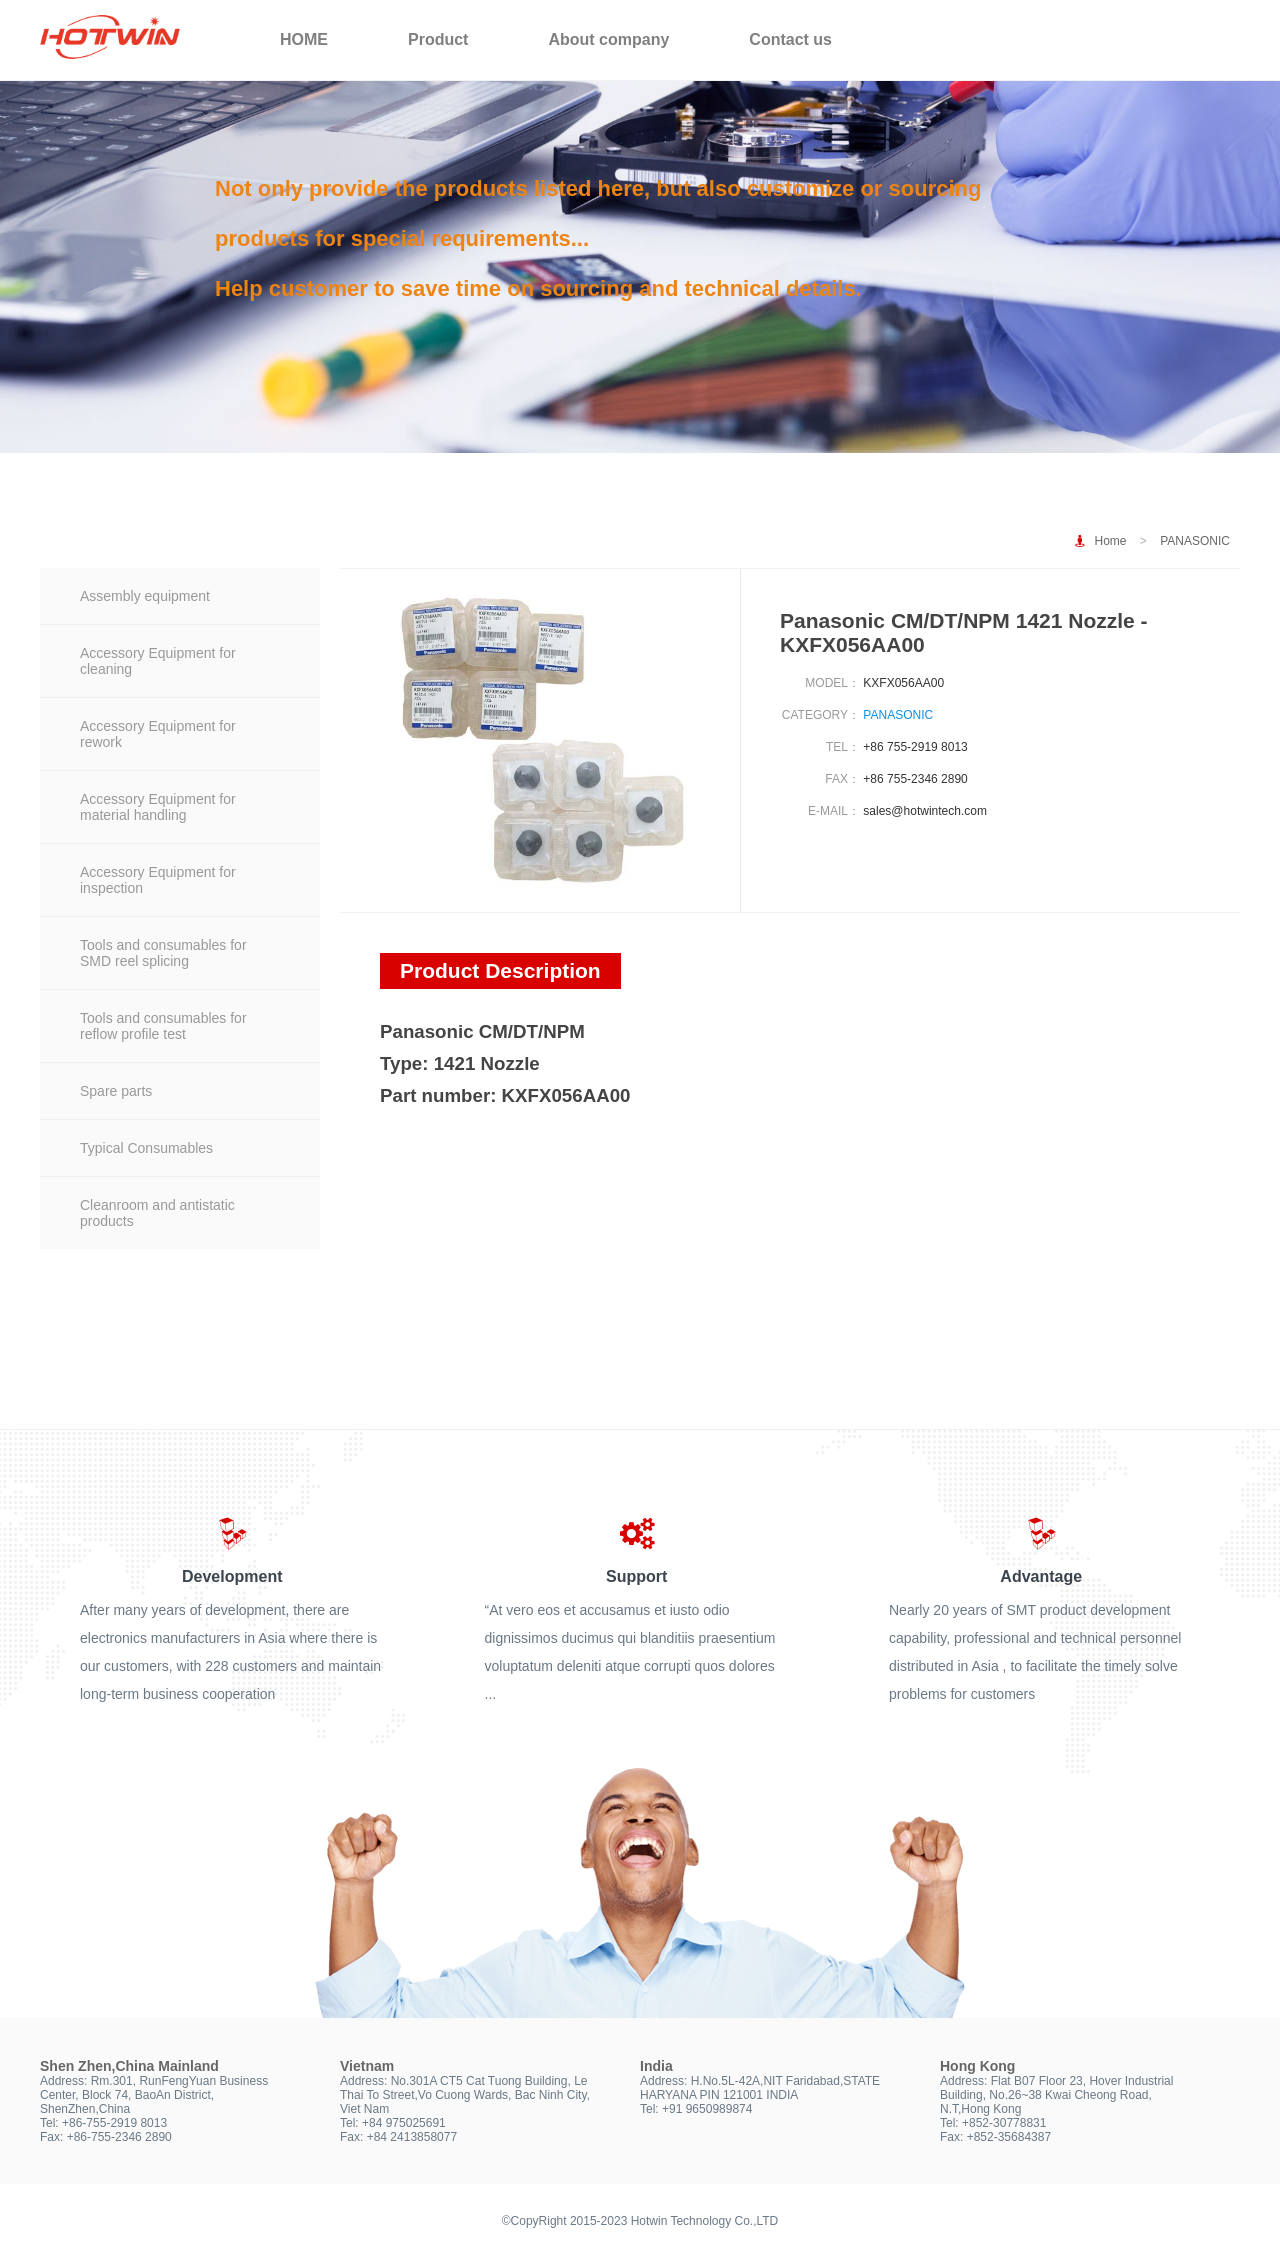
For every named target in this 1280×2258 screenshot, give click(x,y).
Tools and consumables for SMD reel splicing (163, 953)
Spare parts (116, 1091)
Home (1111, 541)
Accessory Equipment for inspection (158, 880)
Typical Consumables (146, 1148)
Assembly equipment (145, 596)
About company (608, 39)
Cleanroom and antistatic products (157, 1213)
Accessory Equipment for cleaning (158, 661)
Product (438, 39)
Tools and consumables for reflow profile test (163, 1026)
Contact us (790, 39)
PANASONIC (1195, 541)
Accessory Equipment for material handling (158, 807)
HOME (304, 39)
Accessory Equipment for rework (158, 734)
